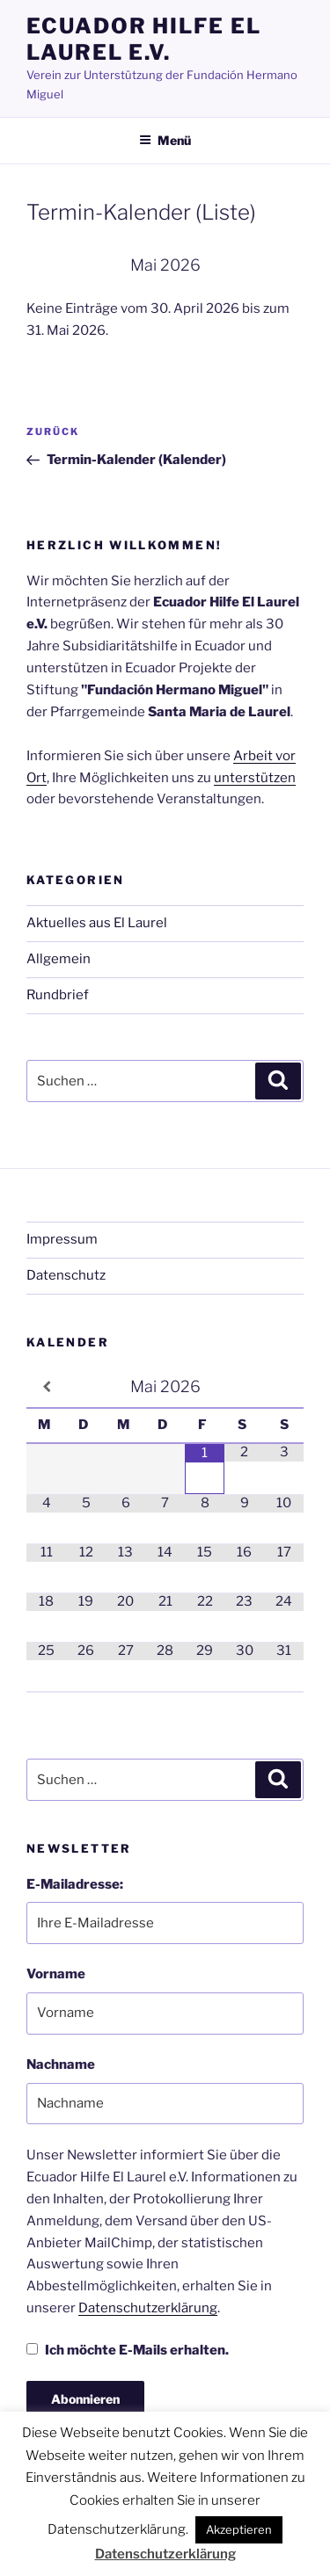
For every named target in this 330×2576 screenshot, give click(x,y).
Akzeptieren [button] (239, 2529)
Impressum (62, 1239)
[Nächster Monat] (284, 1387)
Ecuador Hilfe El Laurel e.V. (143, 39)
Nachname (60, 2064)
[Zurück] (54, 264)
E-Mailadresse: (74, 1884)
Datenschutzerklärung (147, 2308)
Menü (165, 140)
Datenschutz (66, 1275)
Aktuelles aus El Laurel (96, 923)
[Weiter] (276, 264)
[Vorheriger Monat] (46, 1387)
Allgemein (58, 959)
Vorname (55, 1974)
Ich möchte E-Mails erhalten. (127, 2350)
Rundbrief (57, 995)
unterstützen (255, 778)
